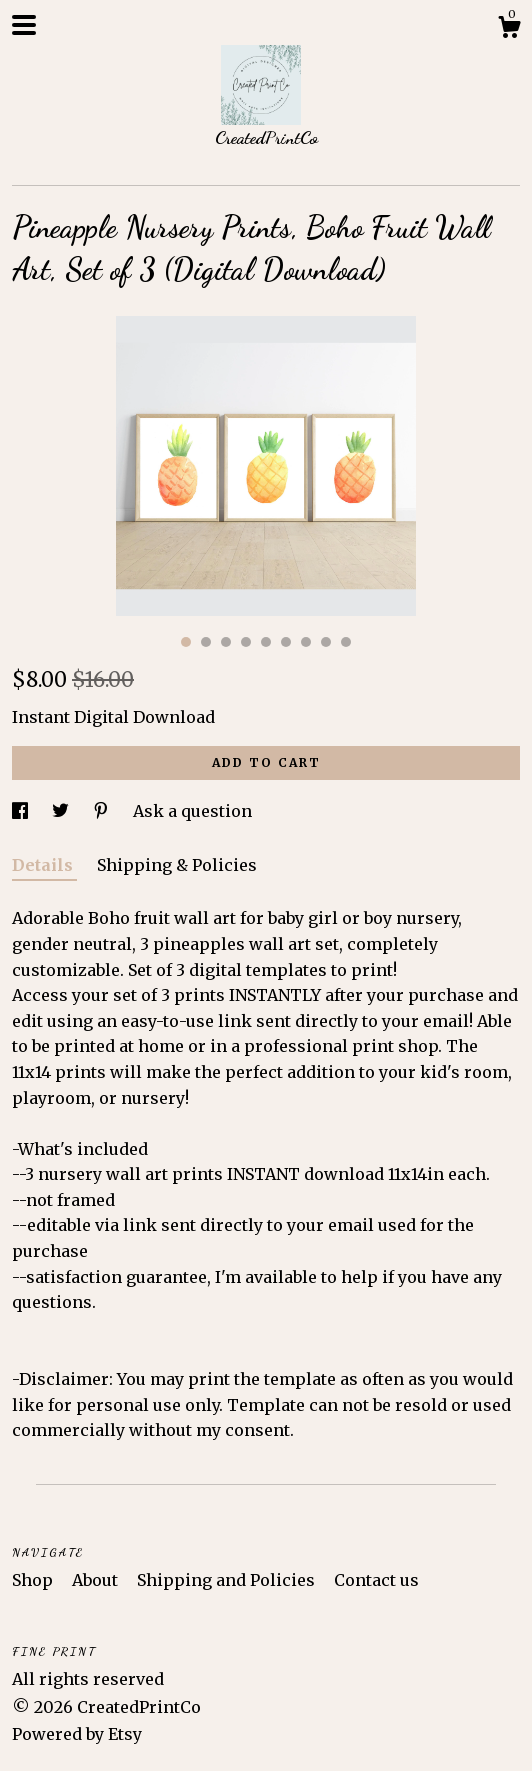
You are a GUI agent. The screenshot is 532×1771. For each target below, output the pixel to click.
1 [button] (186, 642)
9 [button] (346, 642)
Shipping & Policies (177, 865)
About (97, 1580)
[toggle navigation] (24, 25)
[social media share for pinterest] (103, 811)
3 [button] (226, 642)
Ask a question (192, 811)
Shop (34, 1580)
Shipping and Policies (228, 1580)
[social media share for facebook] (22, 811)
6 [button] (286, 642)
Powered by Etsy (77, 1734)
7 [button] (306, 642)
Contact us (376, 1580)
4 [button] (246, 642)
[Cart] (509, 30)
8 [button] (326, 642)
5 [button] (266, 642)
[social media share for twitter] (62, 811)
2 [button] (206, 642)
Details (44, 865)
